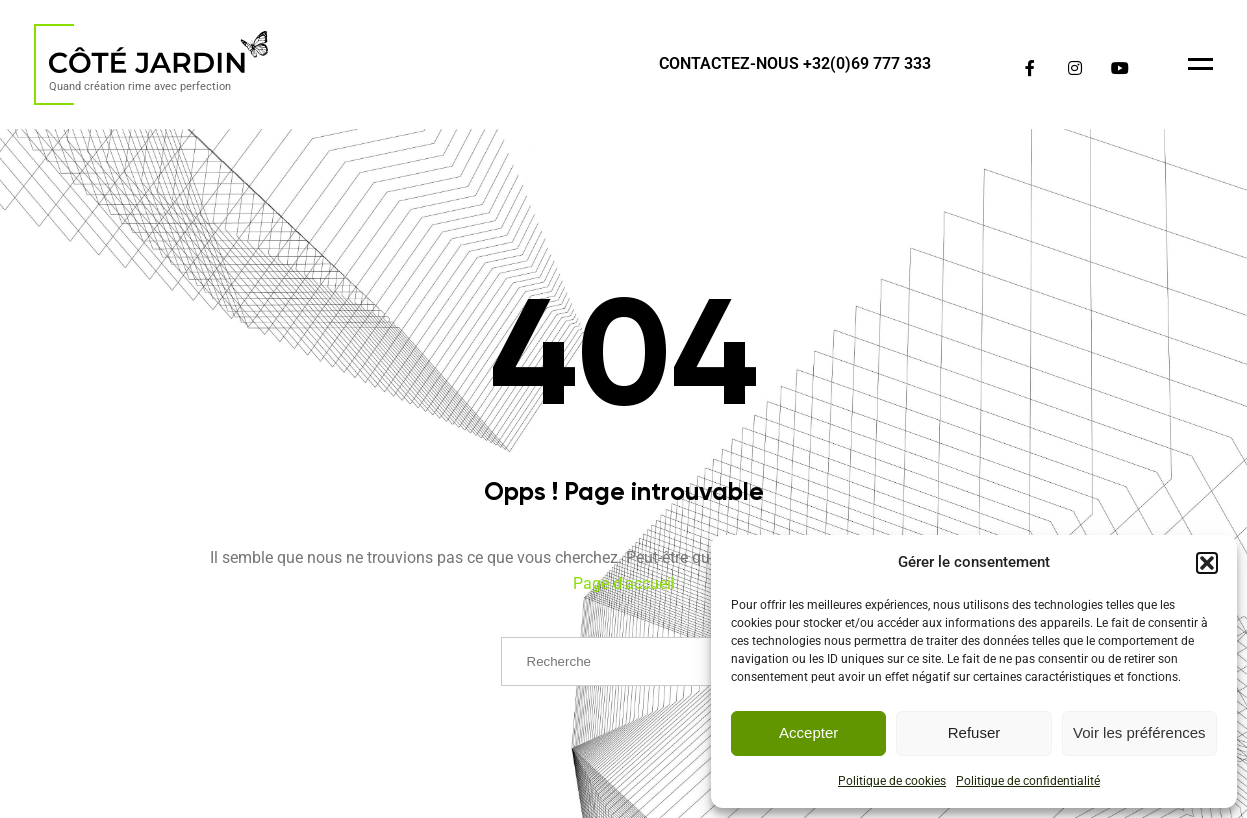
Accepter (808, 732)
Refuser (974, 732)
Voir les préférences (1139, 732)
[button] (1207, 563)
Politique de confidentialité (1028, 781)
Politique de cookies (892, 781)
